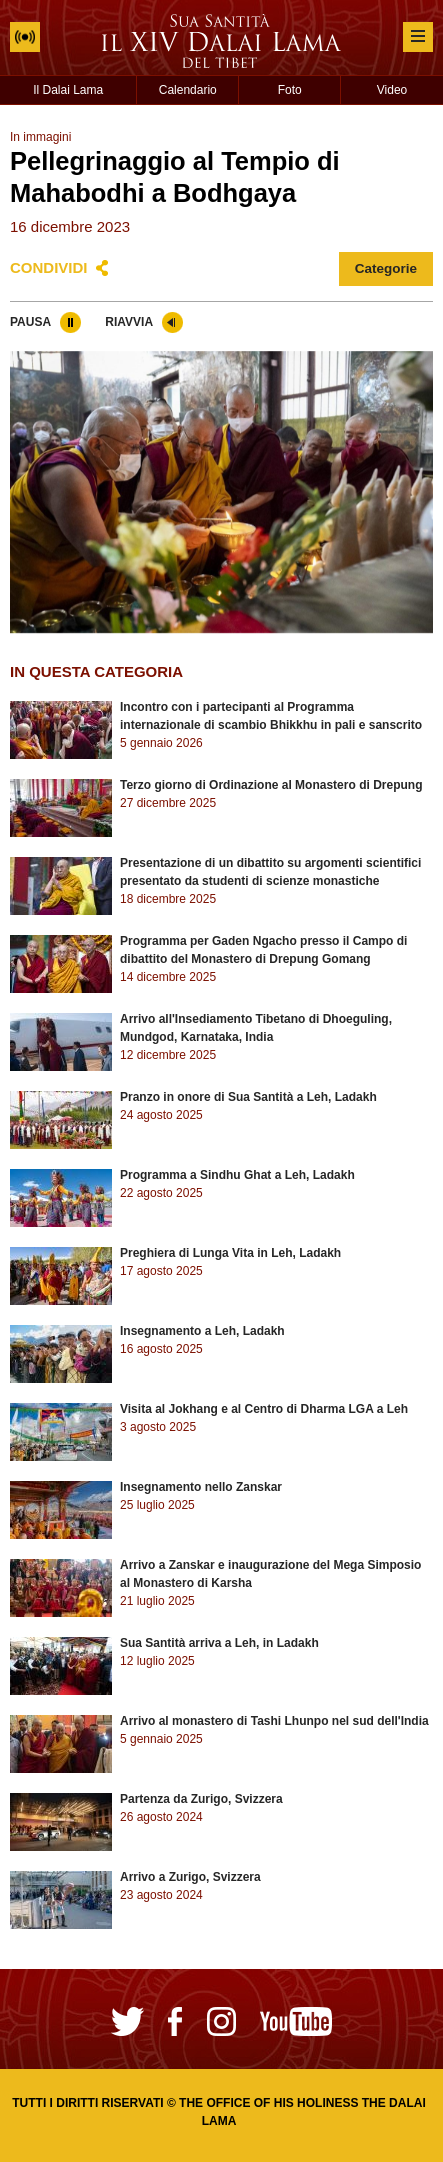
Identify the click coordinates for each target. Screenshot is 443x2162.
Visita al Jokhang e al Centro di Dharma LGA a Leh (264, 1409)
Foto (290, 90)
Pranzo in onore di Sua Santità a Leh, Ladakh (248, 1097)
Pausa (30, 322)
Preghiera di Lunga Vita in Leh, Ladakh (230, 1253)
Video (392, 90)
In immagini (40, 137)
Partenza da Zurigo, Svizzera (201, 1799)
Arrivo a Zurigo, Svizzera (190, 1877)
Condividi (49, 267)
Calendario (188, 90)
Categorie (386, 268)
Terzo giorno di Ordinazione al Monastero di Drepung (271, 785)
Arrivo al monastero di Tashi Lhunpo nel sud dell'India (274, 1721)
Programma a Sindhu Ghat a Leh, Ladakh (237, 1175)
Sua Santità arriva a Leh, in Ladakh (219, 1643)
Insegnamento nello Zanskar (201, 1487)
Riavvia (129, 322)
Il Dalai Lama (68, 90)
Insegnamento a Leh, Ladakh (202, 1331)
